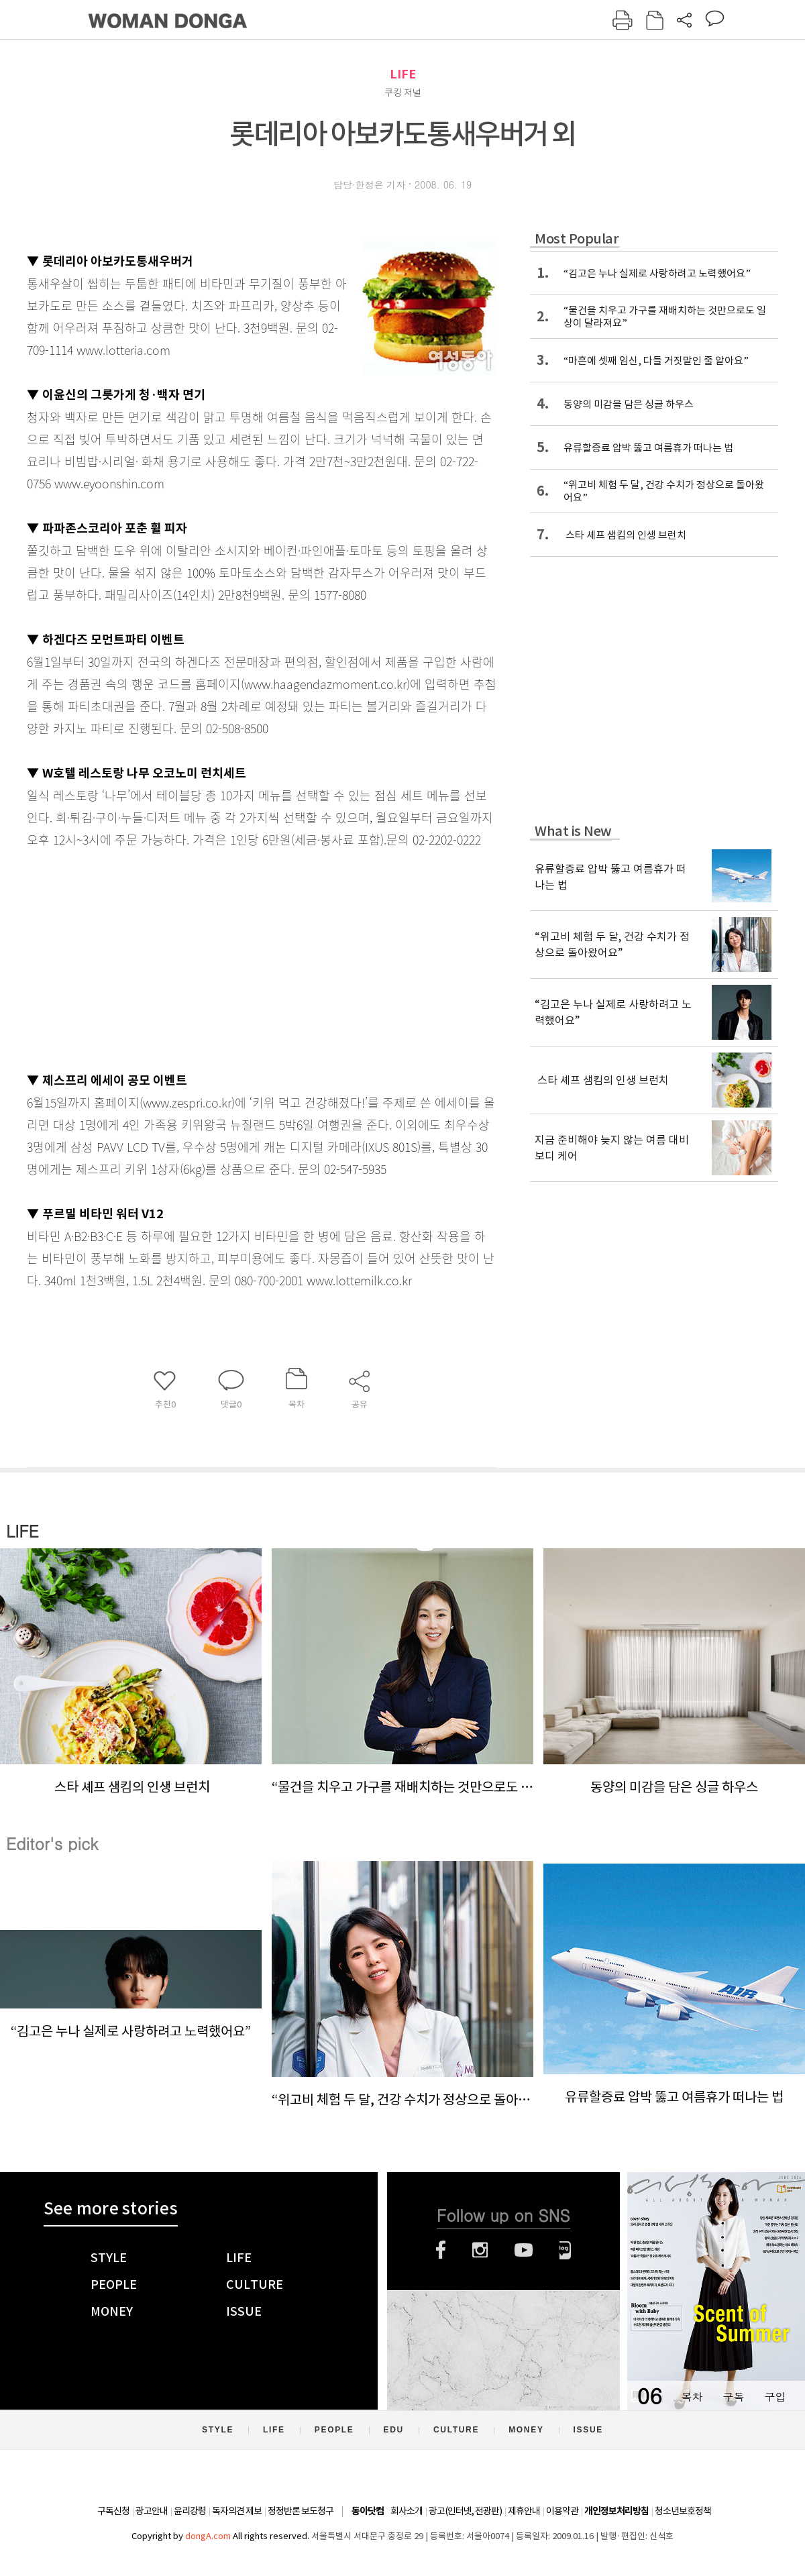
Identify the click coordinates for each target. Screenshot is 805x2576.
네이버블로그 (565, 2250)
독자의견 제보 (237, 2511)
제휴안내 (524, 2511)
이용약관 (562, 2511)
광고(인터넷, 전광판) (465, 2511)
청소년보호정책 (683, 2511)
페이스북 (440, 2250)
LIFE (403, 74)
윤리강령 (190, 2511)
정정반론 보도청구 (300, 2511)
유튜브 (524, 2250)
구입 (775, 2396)
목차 (691, 2396)
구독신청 (113, 2511)
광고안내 (152, 2511)
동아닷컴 (368, 2511)
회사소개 (406, 2511)
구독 (733, 2396)
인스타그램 (480, 2250)
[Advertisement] (228, 956)
